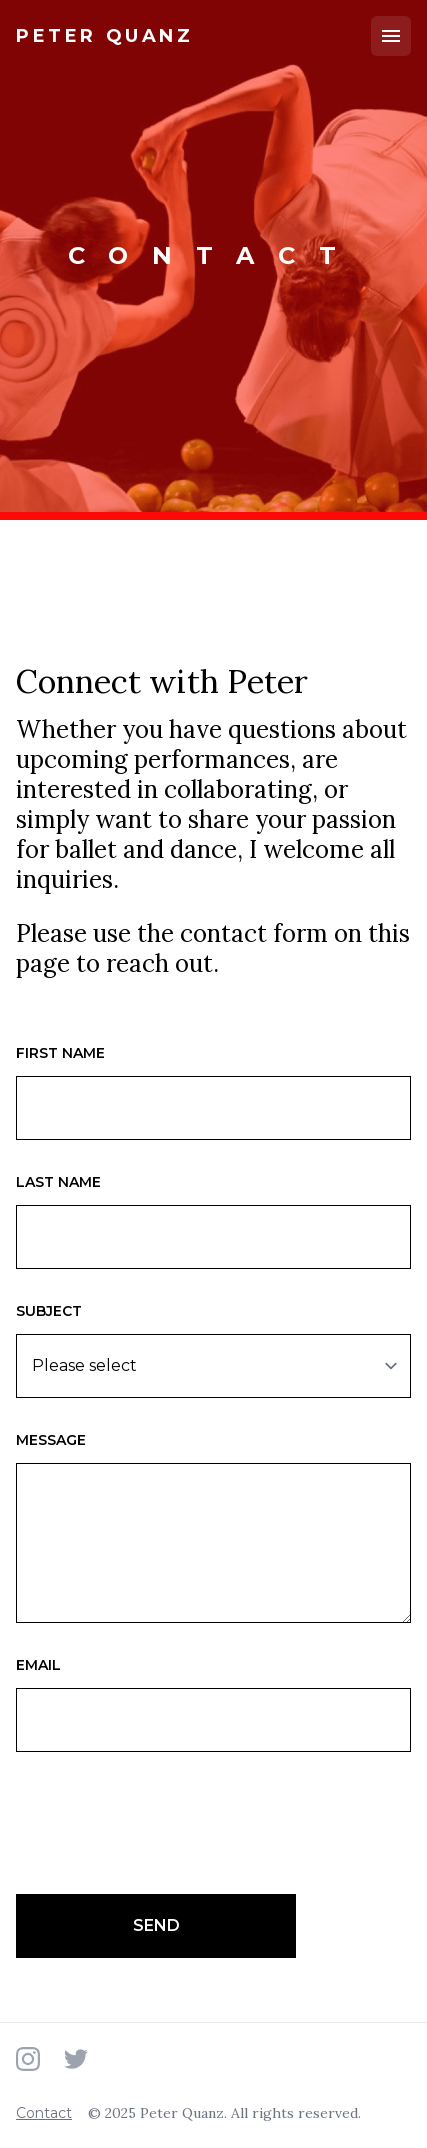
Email (38, 1665)
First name (60, 1053)
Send (156, 1925)
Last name (58, 1182)
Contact (44, 2113)
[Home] (105, 36)
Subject (49, 1311)
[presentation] (168, 1823)
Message (51, 1440)
